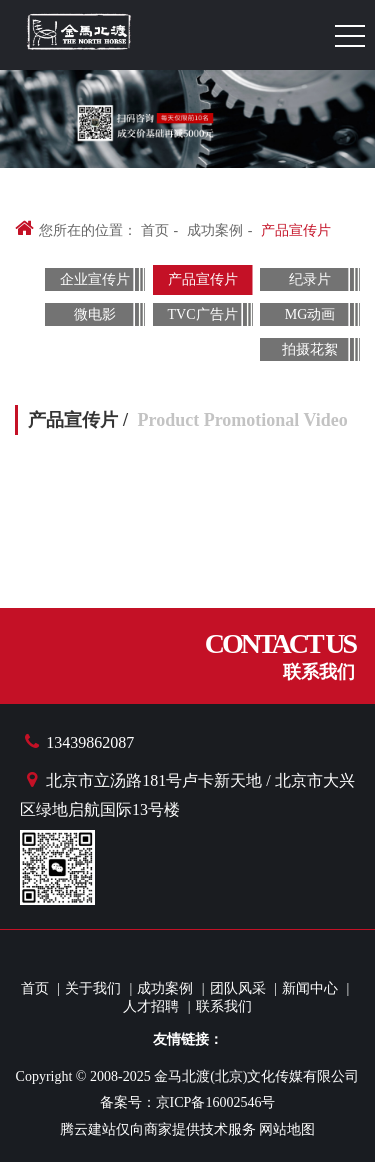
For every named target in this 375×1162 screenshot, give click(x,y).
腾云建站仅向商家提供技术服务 (158, 1129)
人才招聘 (151, 1006)
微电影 (95, 314)
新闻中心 (310, 988)
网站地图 (287, 1129)
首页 (155, 230)
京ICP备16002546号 (216, 1102)
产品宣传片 (296, 230)
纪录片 (310, 279)
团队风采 (238, 988)
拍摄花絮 (310, 349)
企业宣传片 (95, 279)
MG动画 (310, 314)
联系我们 (224, 1006)
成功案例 (215, 230)
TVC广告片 (203, 314)
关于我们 (93, 988)
